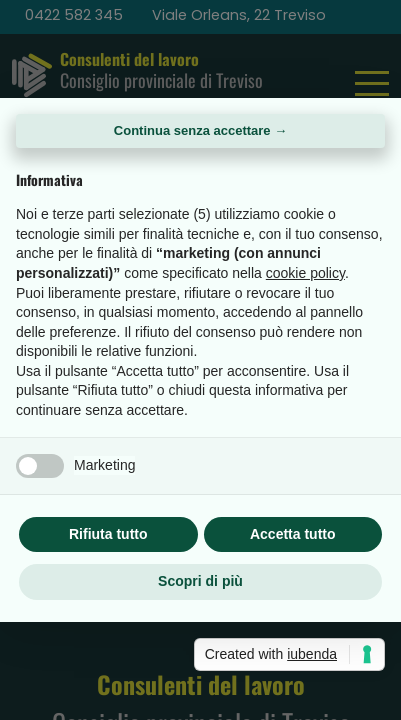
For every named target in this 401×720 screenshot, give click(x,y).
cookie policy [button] (305, 273)
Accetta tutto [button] (293, 534)
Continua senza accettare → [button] (200, 130)
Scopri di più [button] (200, 581)
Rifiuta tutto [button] (108, 534)
